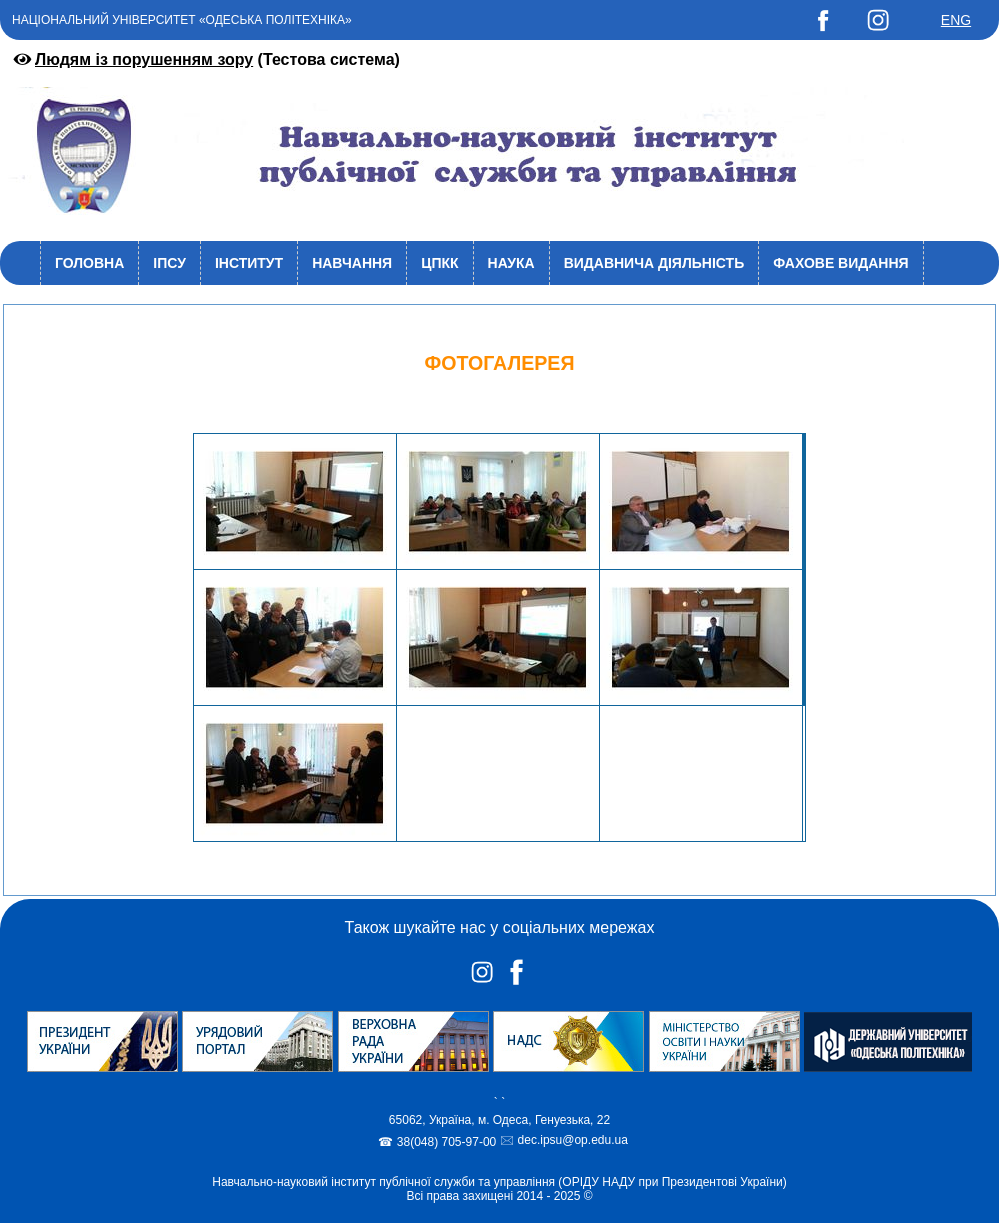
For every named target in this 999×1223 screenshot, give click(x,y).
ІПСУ (169, 263)
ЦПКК (439, 263)
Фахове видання (840, 263)
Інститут (249, 263)
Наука (511, 263)
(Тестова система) (205, 59)
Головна (89, 263)
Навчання (352, 263)
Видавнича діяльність (654, 263)
